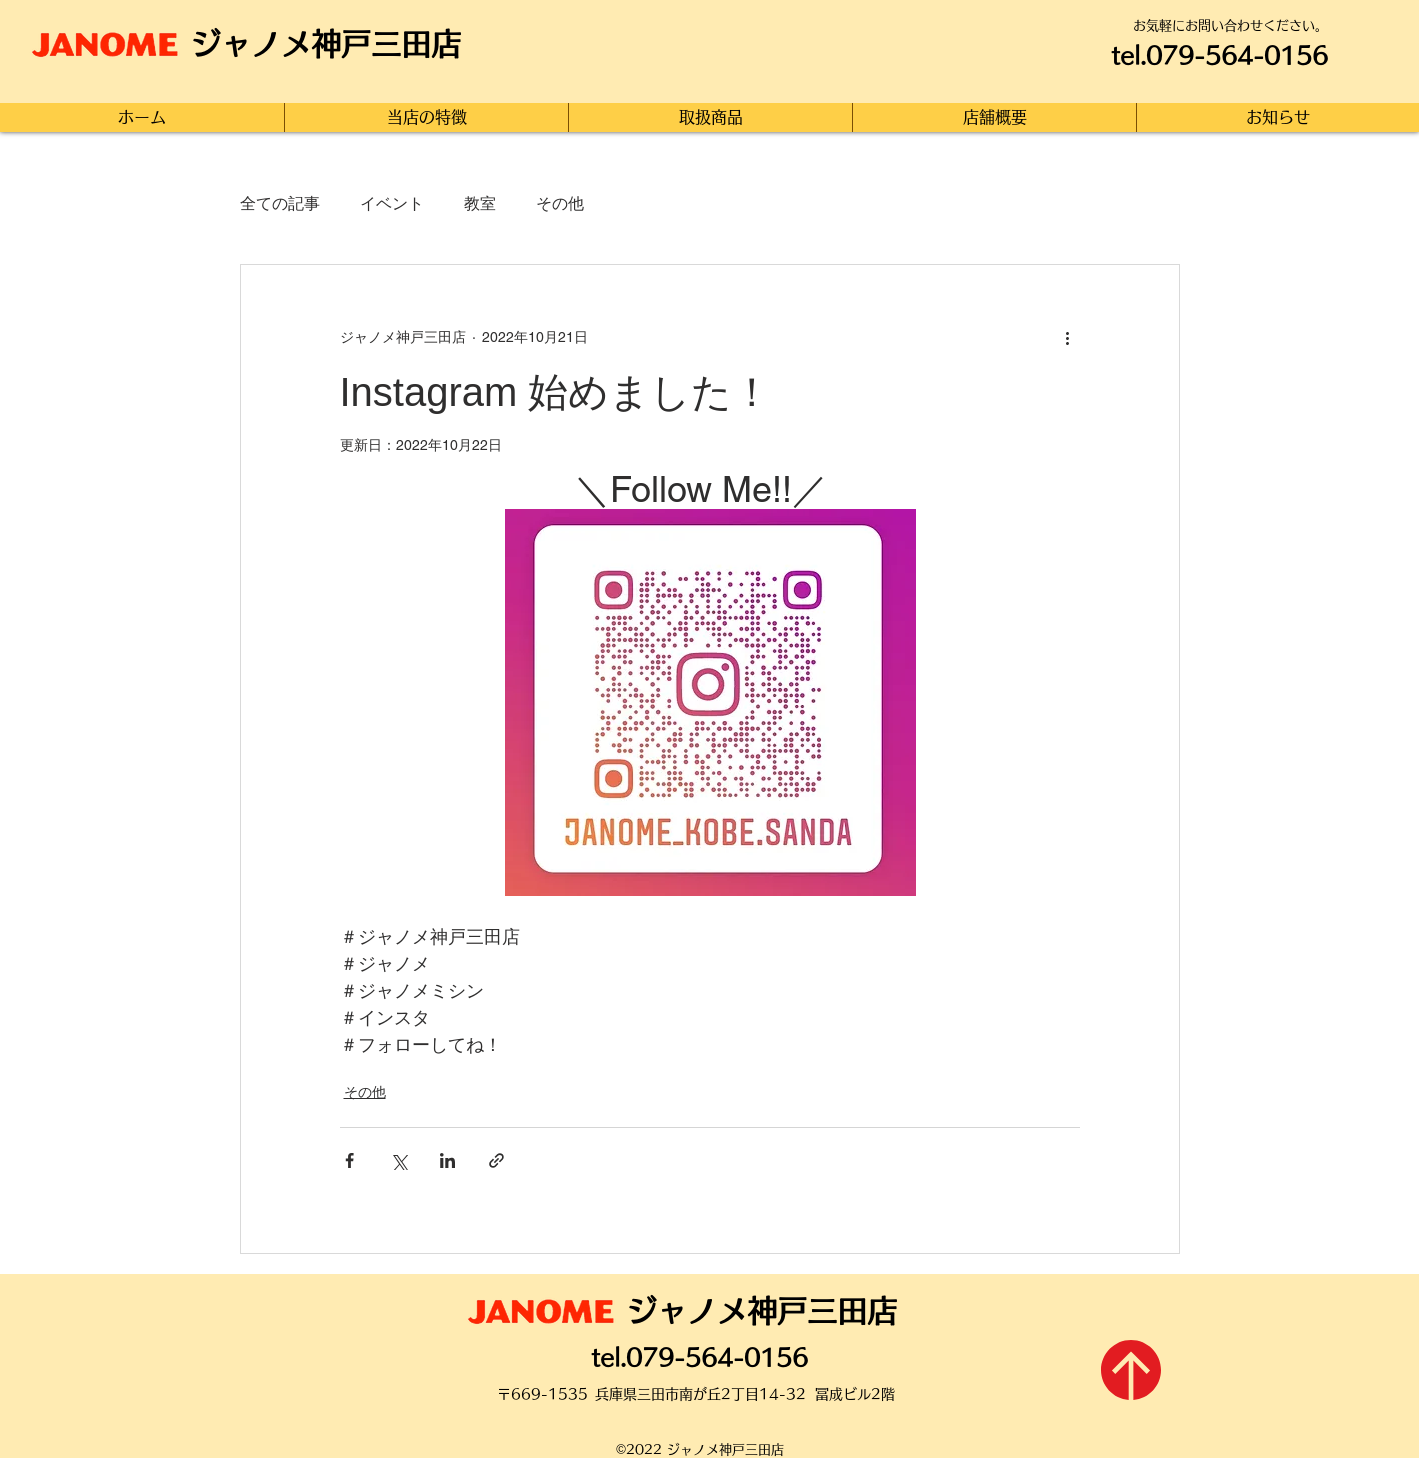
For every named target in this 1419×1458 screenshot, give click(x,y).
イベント (392, 203)
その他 (560, 203)
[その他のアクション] (1068, 337)
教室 (480, 203)
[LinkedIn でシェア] (447, 1160)
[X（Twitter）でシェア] (398, 1160)
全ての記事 (280, 203)
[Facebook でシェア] (349, 1160)
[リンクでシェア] (496, 1160)
